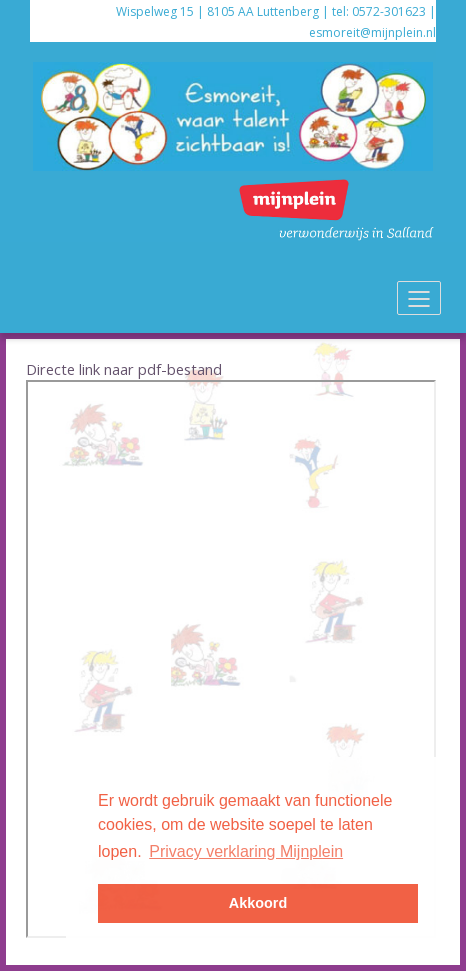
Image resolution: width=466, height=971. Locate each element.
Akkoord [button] (258, 903)
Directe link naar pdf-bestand (124, 369)
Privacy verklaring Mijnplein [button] (246, 851)
